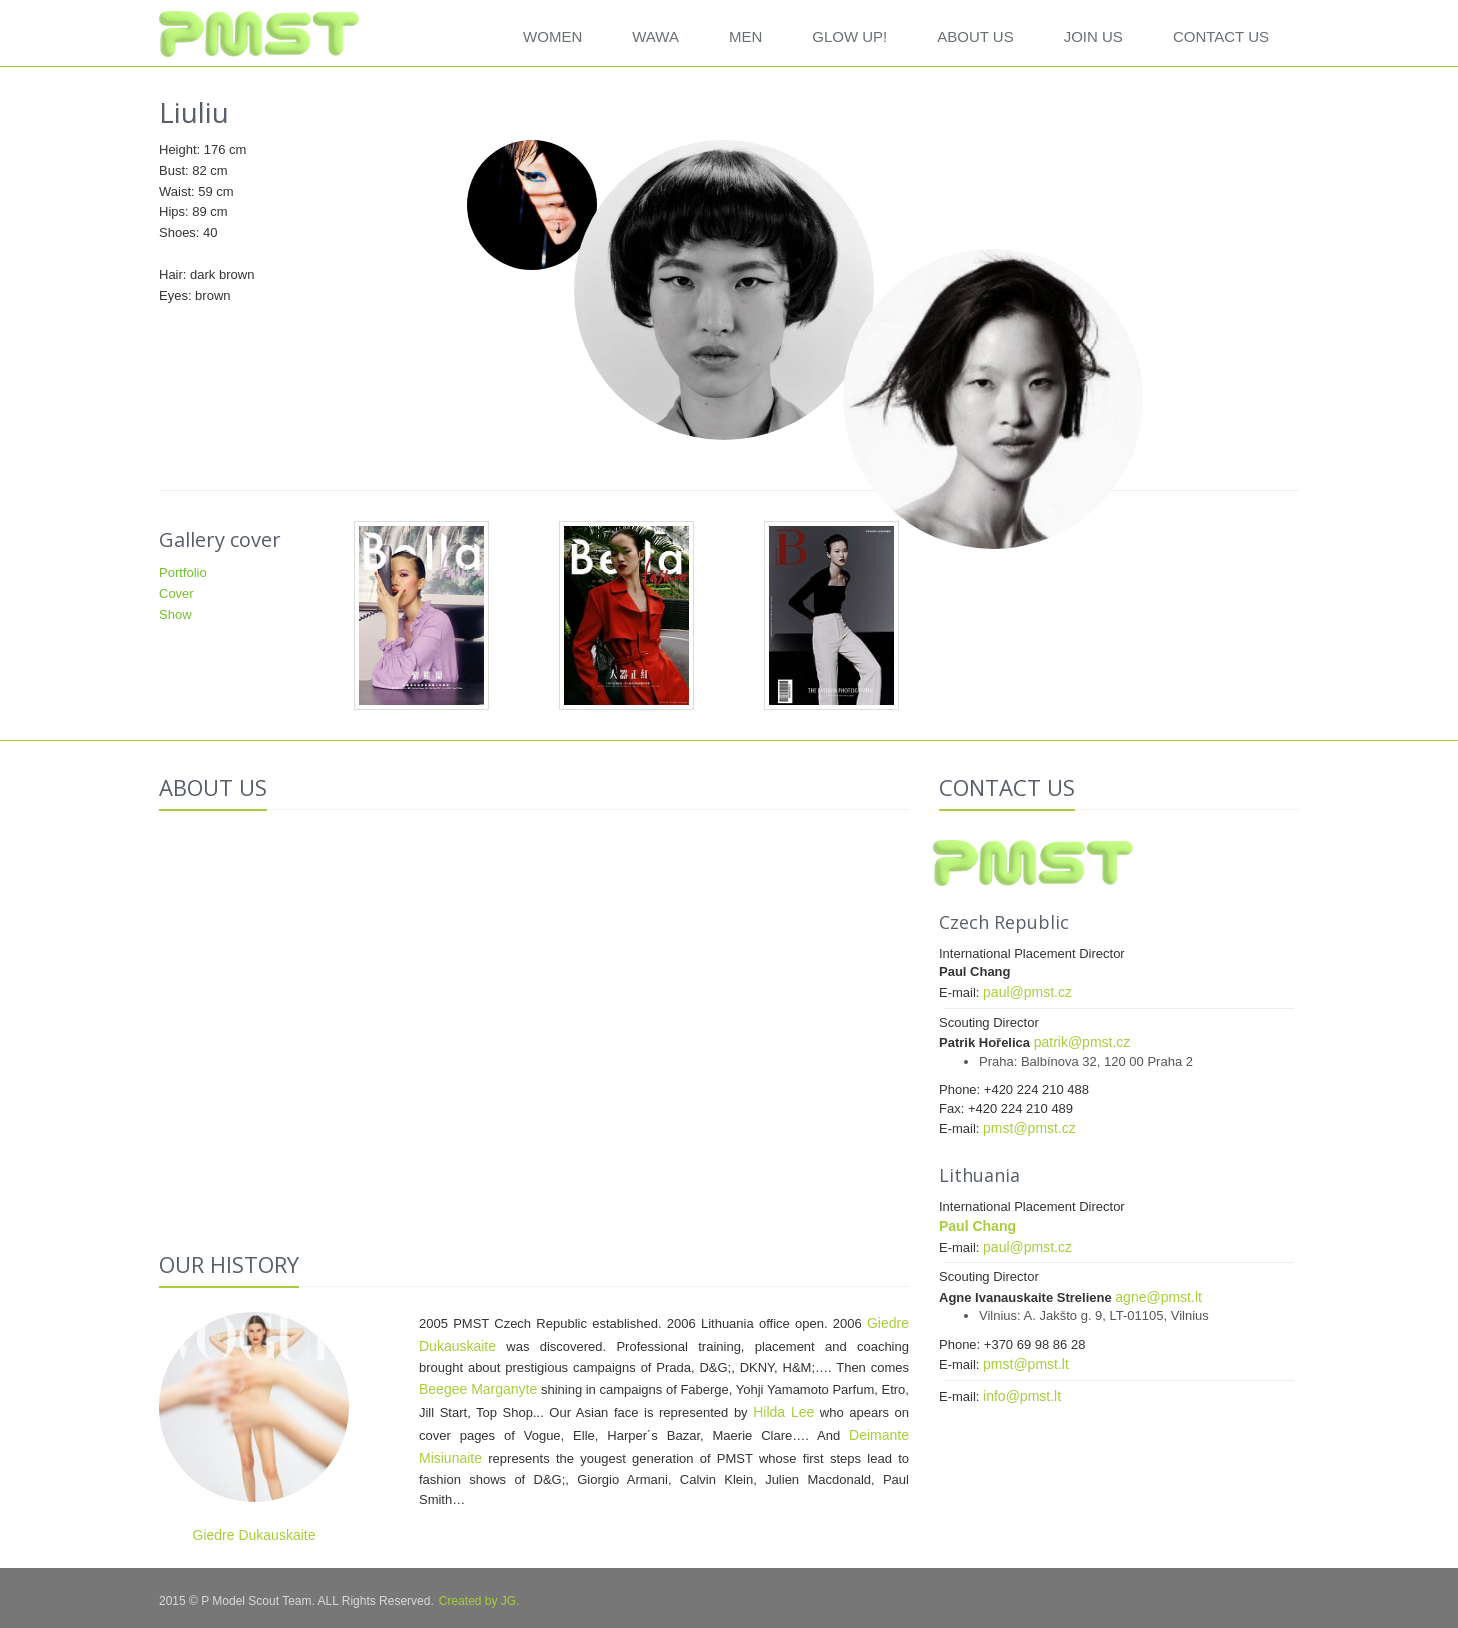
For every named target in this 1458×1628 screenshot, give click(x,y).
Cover (176, 593)
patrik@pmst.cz (1082, 1042)
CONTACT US (1221, 36)
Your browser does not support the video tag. (534, 1022)
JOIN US (1093, 36)
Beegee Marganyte (478, 1389)
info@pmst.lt (1022, 1396)
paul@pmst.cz (1027, 992)
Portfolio (183, 572)
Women (552, 36)
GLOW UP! (849, 36)
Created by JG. (479, 1601)
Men (745, 36)
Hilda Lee (783, 1412)
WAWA (655, 36)
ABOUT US (975, 36)
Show (175, 614)
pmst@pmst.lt (1026, 1364)
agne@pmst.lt (1158, 1297)
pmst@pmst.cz (1029, 1128)
